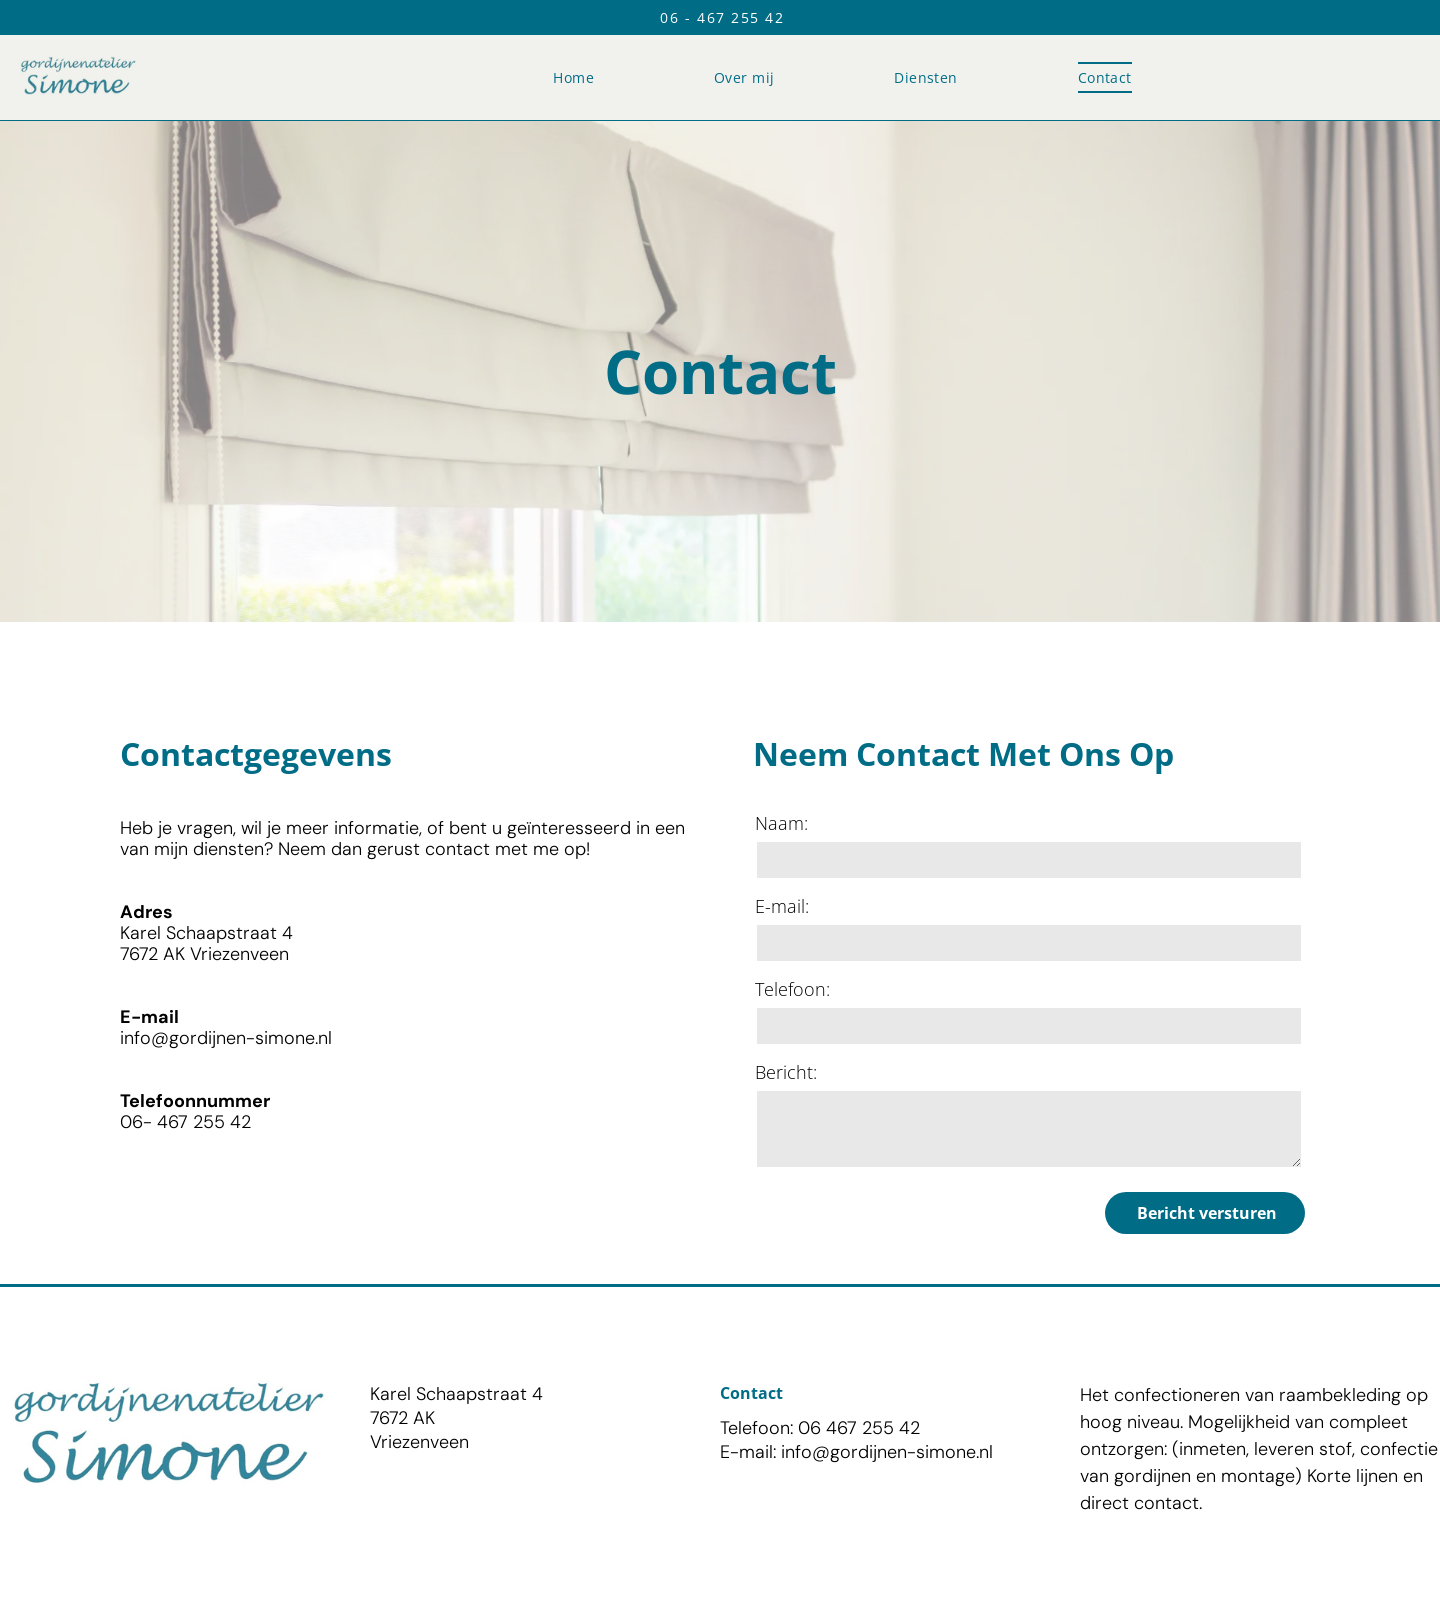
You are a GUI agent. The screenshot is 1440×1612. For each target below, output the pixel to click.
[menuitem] (573, 77)
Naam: (781, 823)
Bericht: (786, 1072)
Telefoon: (792, 989)
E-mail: (782, 906)
